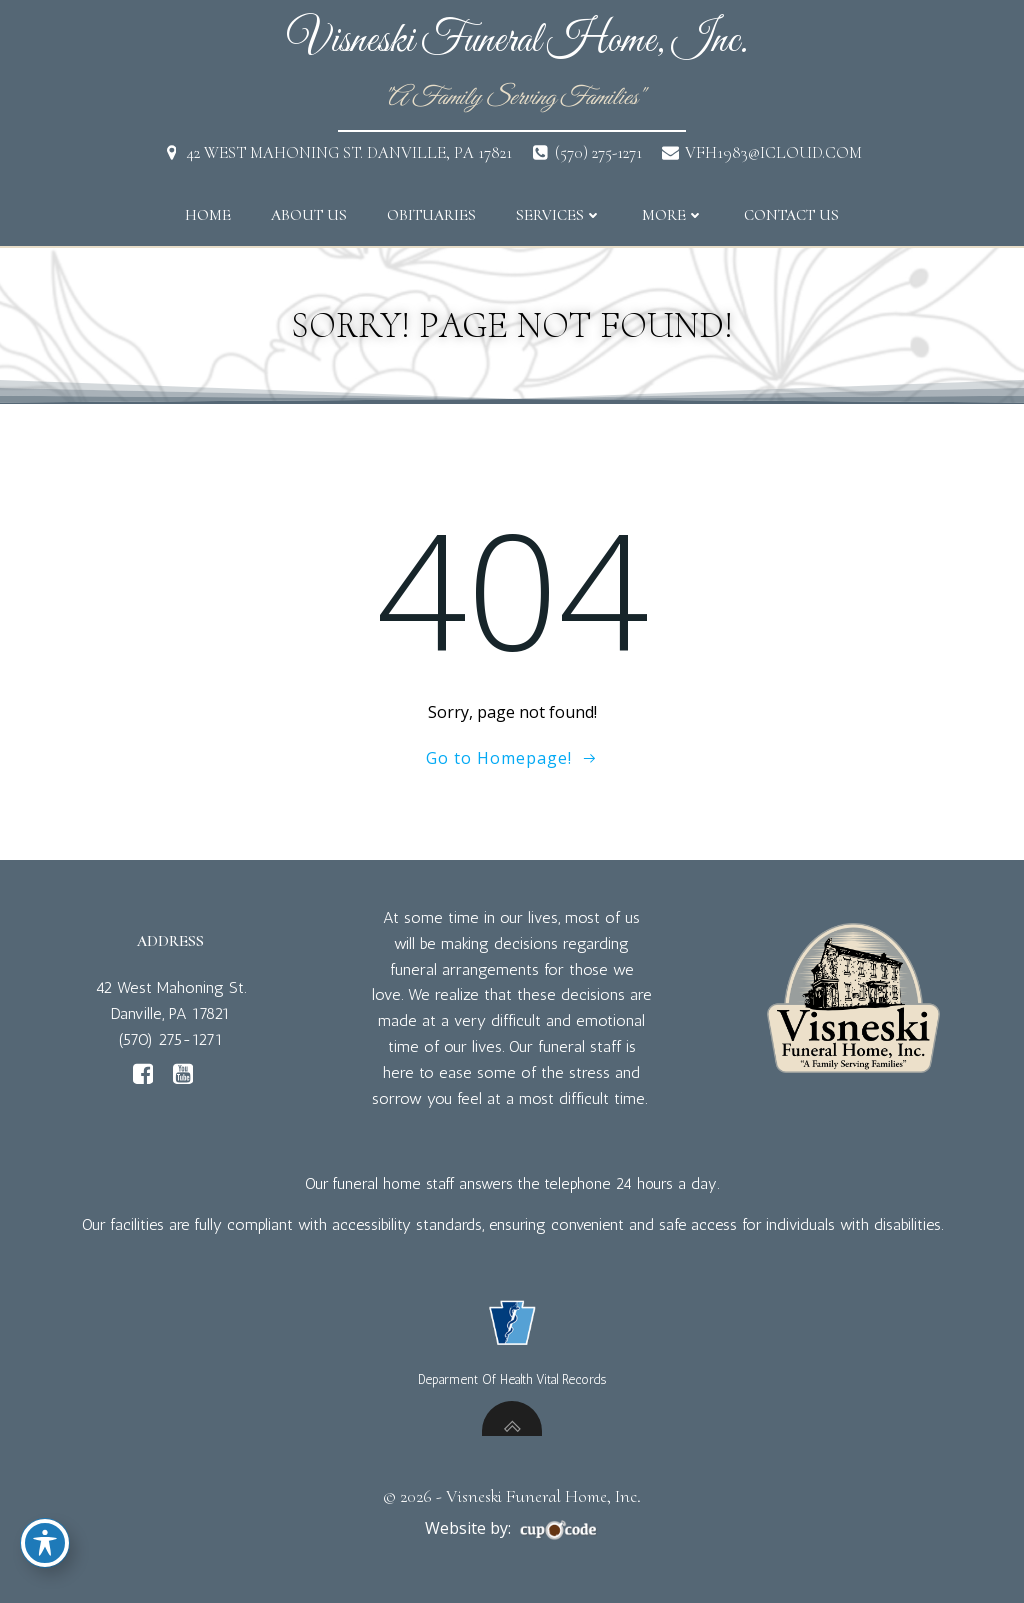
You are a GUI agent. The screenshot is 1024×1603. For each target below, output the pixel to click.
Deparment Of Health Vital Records (512, 1379)
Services (559, 215)
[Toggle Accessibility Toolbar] (45, 1543)
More (673, 215)
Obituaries (431, 215)
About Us (309, 215)
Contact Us (791, 215)
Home (208, 215)
